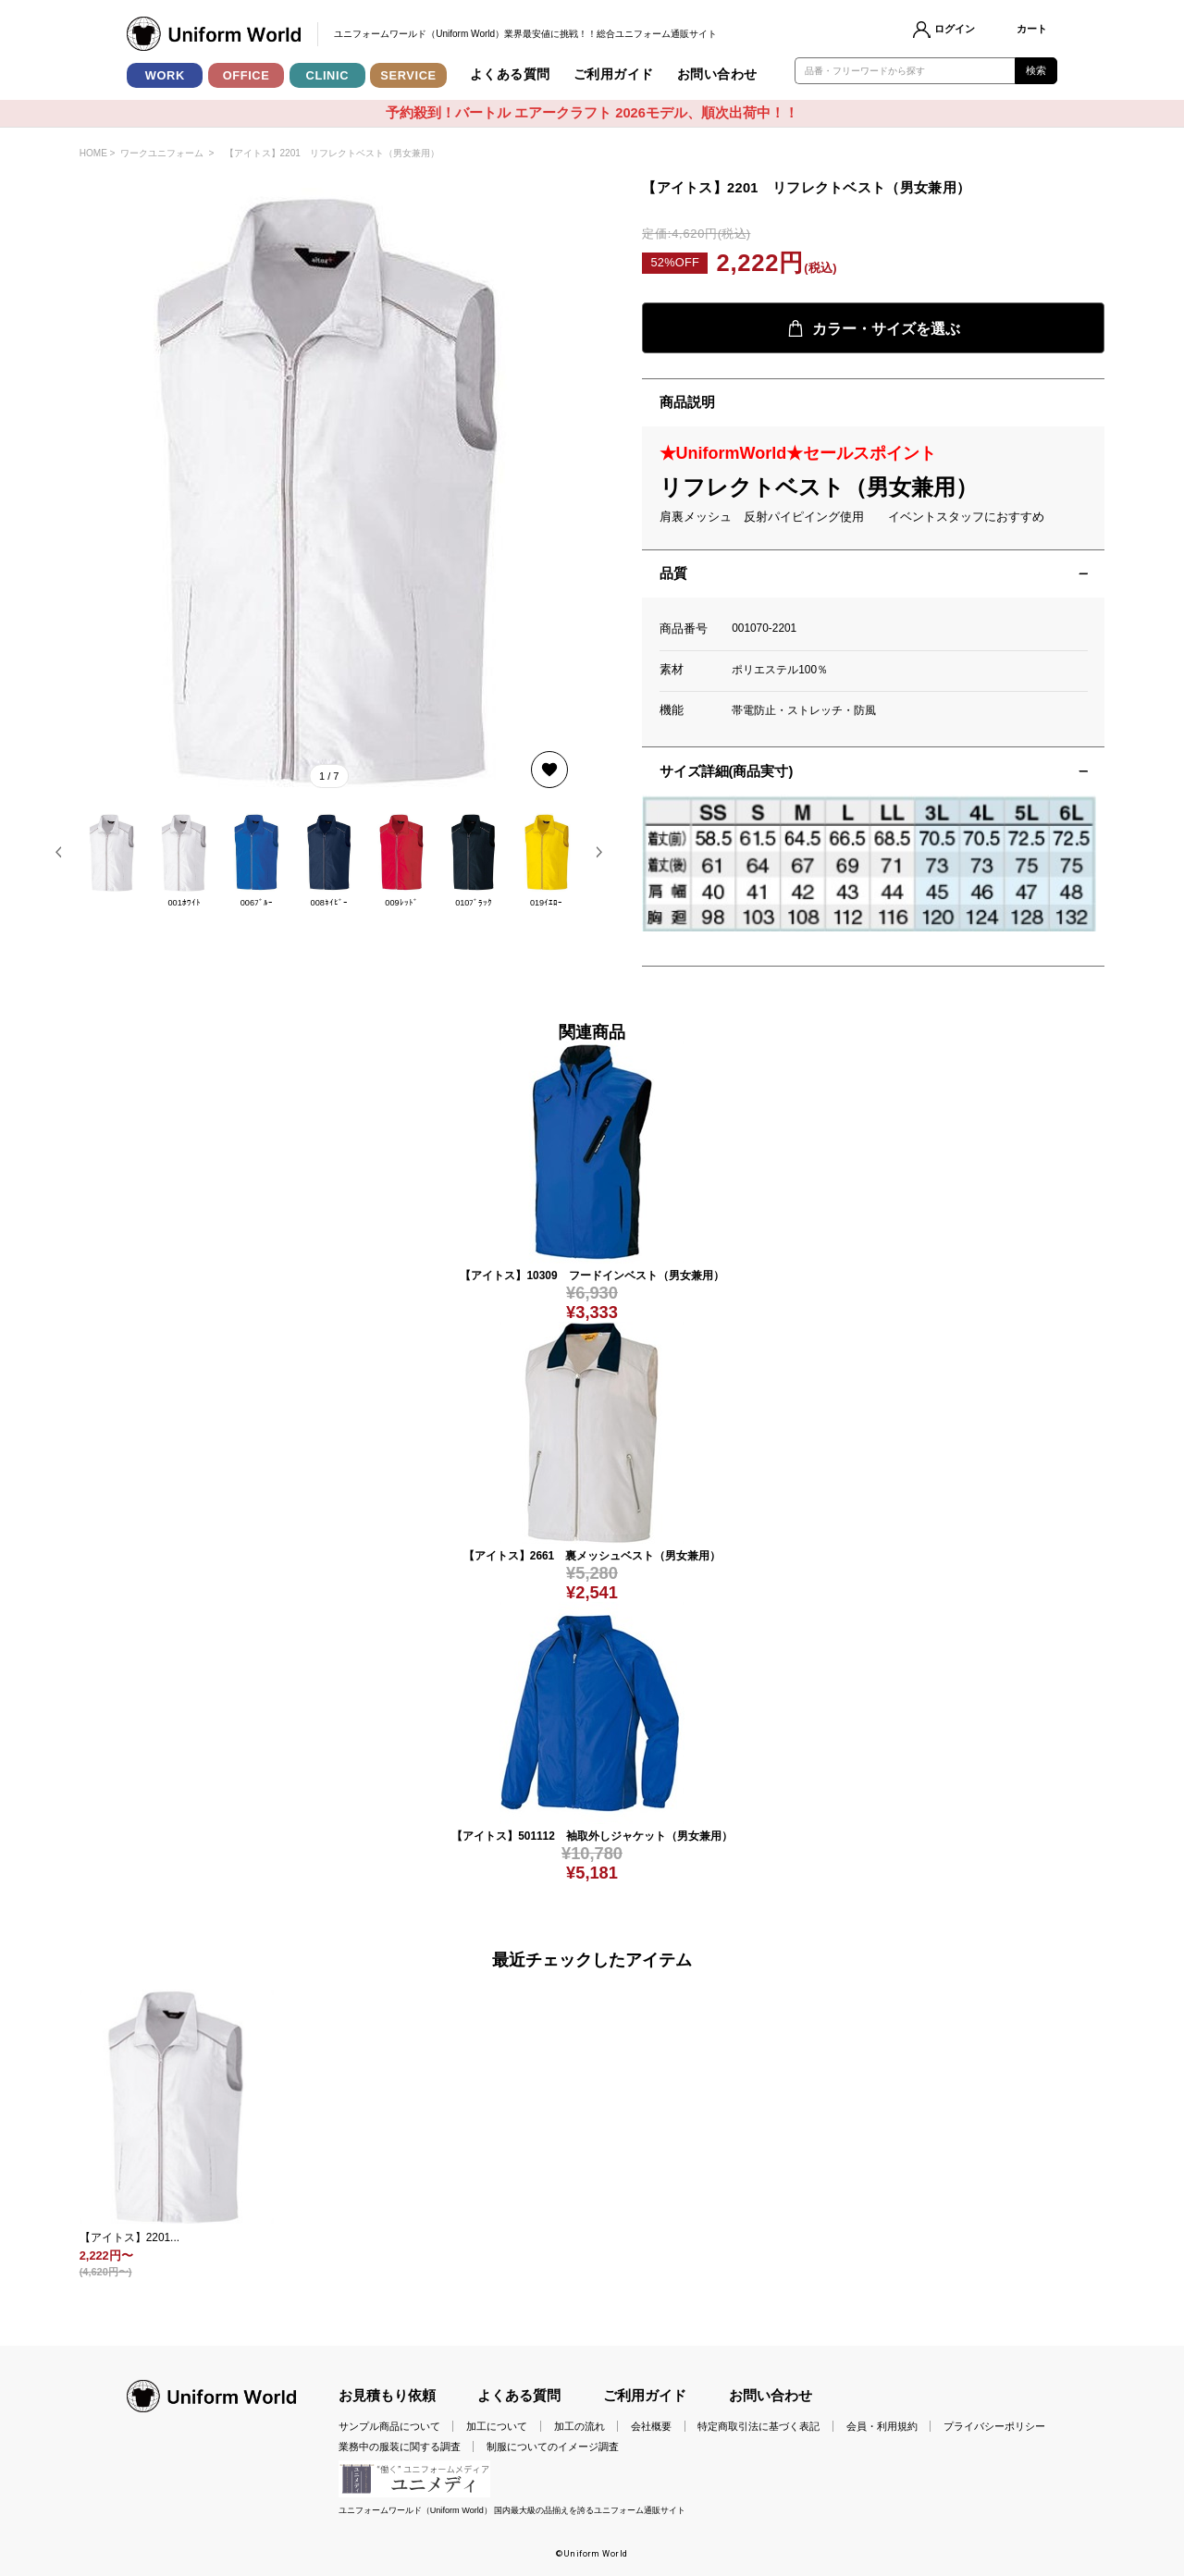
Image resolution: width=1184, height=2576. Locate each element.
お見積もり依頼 (387, 2395)
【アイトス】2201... (129, 2237)
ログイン (954, 28)
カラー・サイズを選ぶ (873, 328)
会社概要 (651, 2426)
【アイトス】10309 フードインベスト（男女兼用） (591, 1275)
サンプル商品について (389, 2426)
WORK (165, 75)
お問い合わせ (717, 74)
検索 (1036, 70)
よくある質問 (510, 74)
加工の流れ (579, 2426)
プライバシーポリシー (994, 2426)
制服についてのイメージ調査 (553, 2446)
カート (1032, 28)
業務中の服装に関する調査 (400, 2446)
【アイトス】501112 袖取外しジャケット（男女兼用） (592, 1836)
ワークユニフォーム (162, 153)
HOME (93, 153)
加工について (496, 2426)
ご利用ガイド (614, 74)
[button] (59, 852)
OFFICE (246, 75)
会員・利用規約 (882, 2426)
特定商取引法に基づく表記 (758, 2426)
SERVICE (408, 75)
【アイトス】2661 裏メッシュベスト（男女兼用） (592, 1555)
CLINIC (328, 75)
